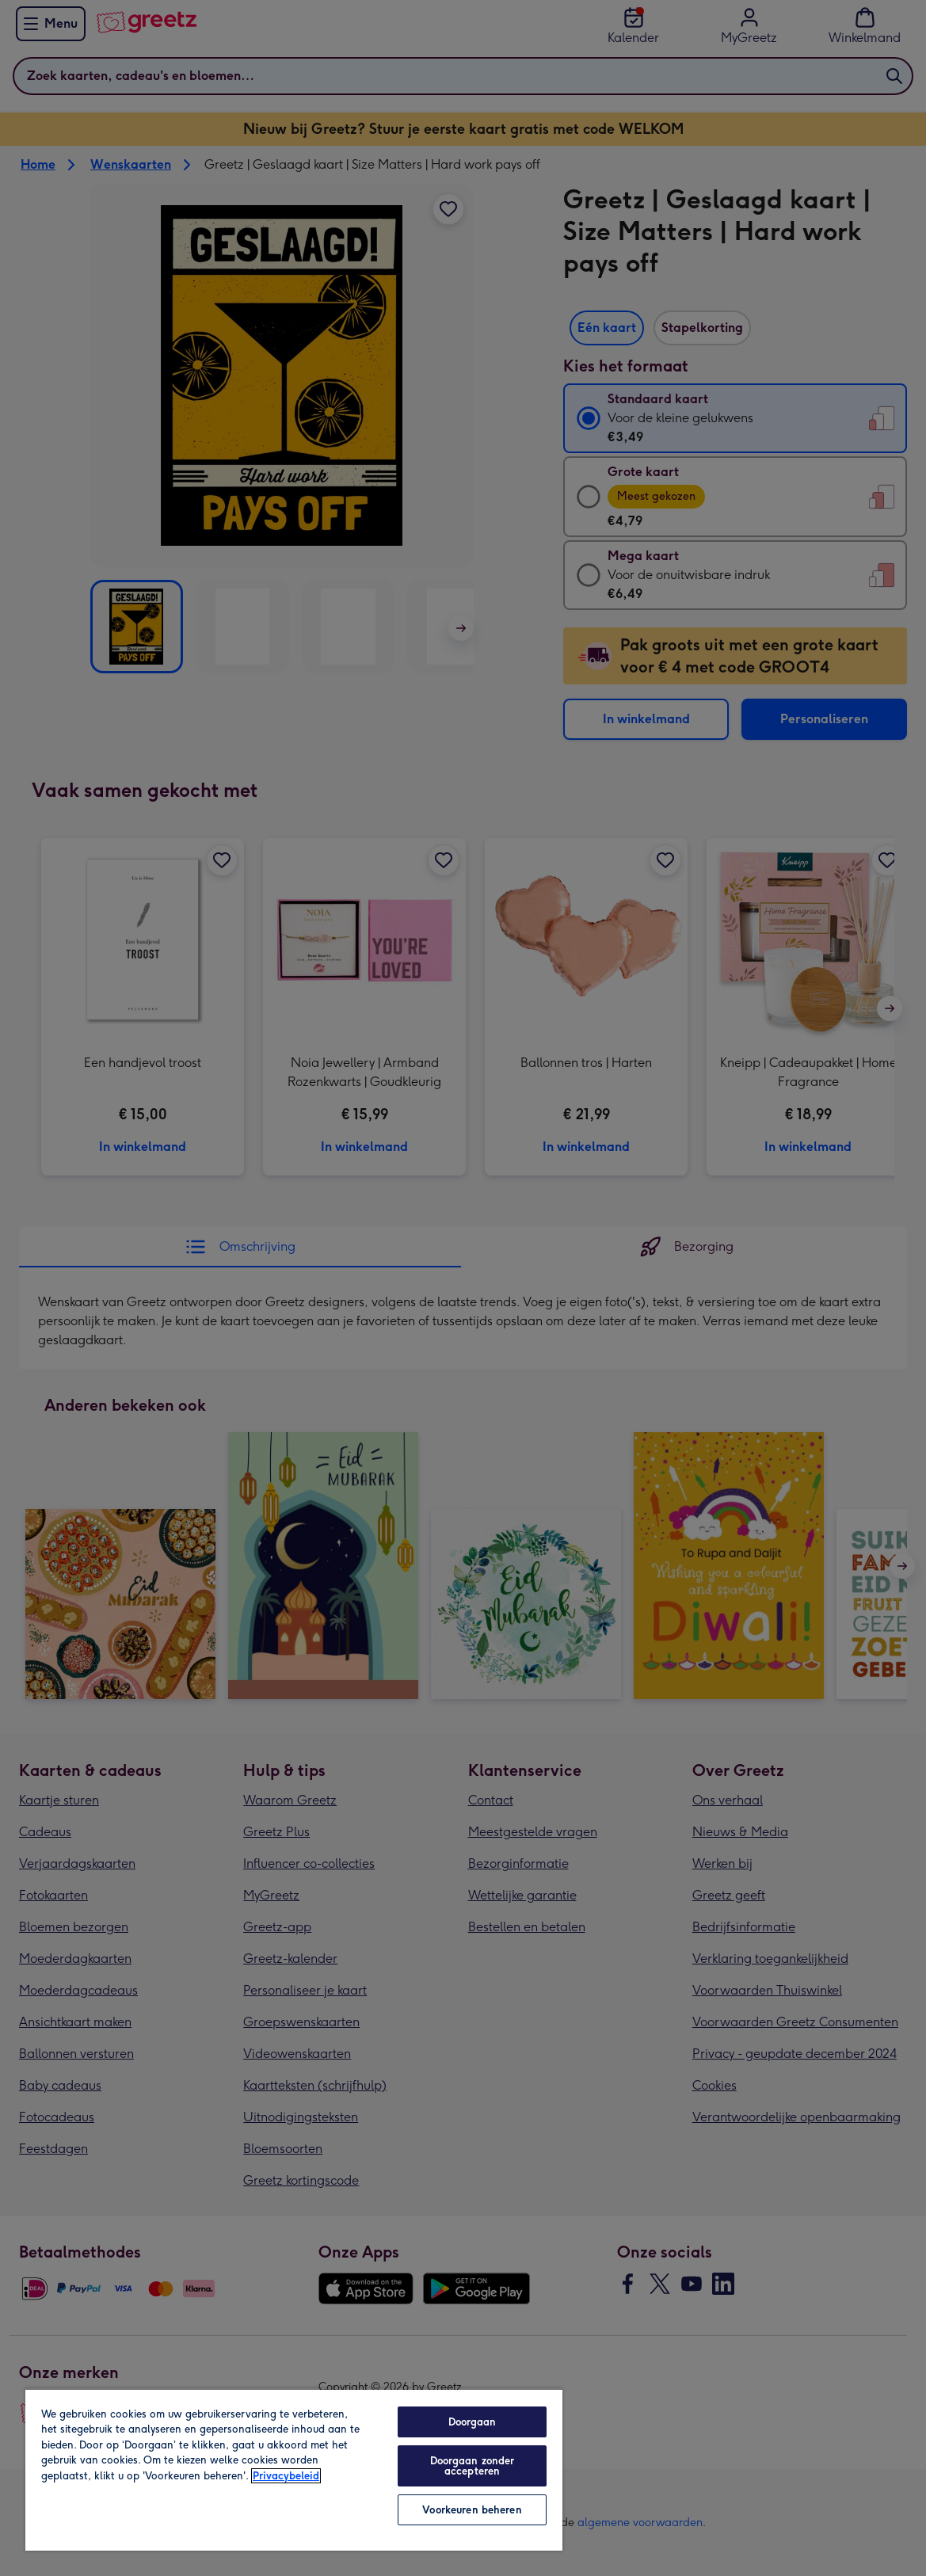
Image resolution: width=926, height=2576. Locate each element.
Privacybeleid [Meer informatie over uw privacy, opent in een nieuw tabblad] (286, 2476)
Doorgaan (472, 2422)
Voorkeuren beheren (471, 2510)
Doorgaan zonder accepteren (472, 2466)
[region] (293, 2469)
